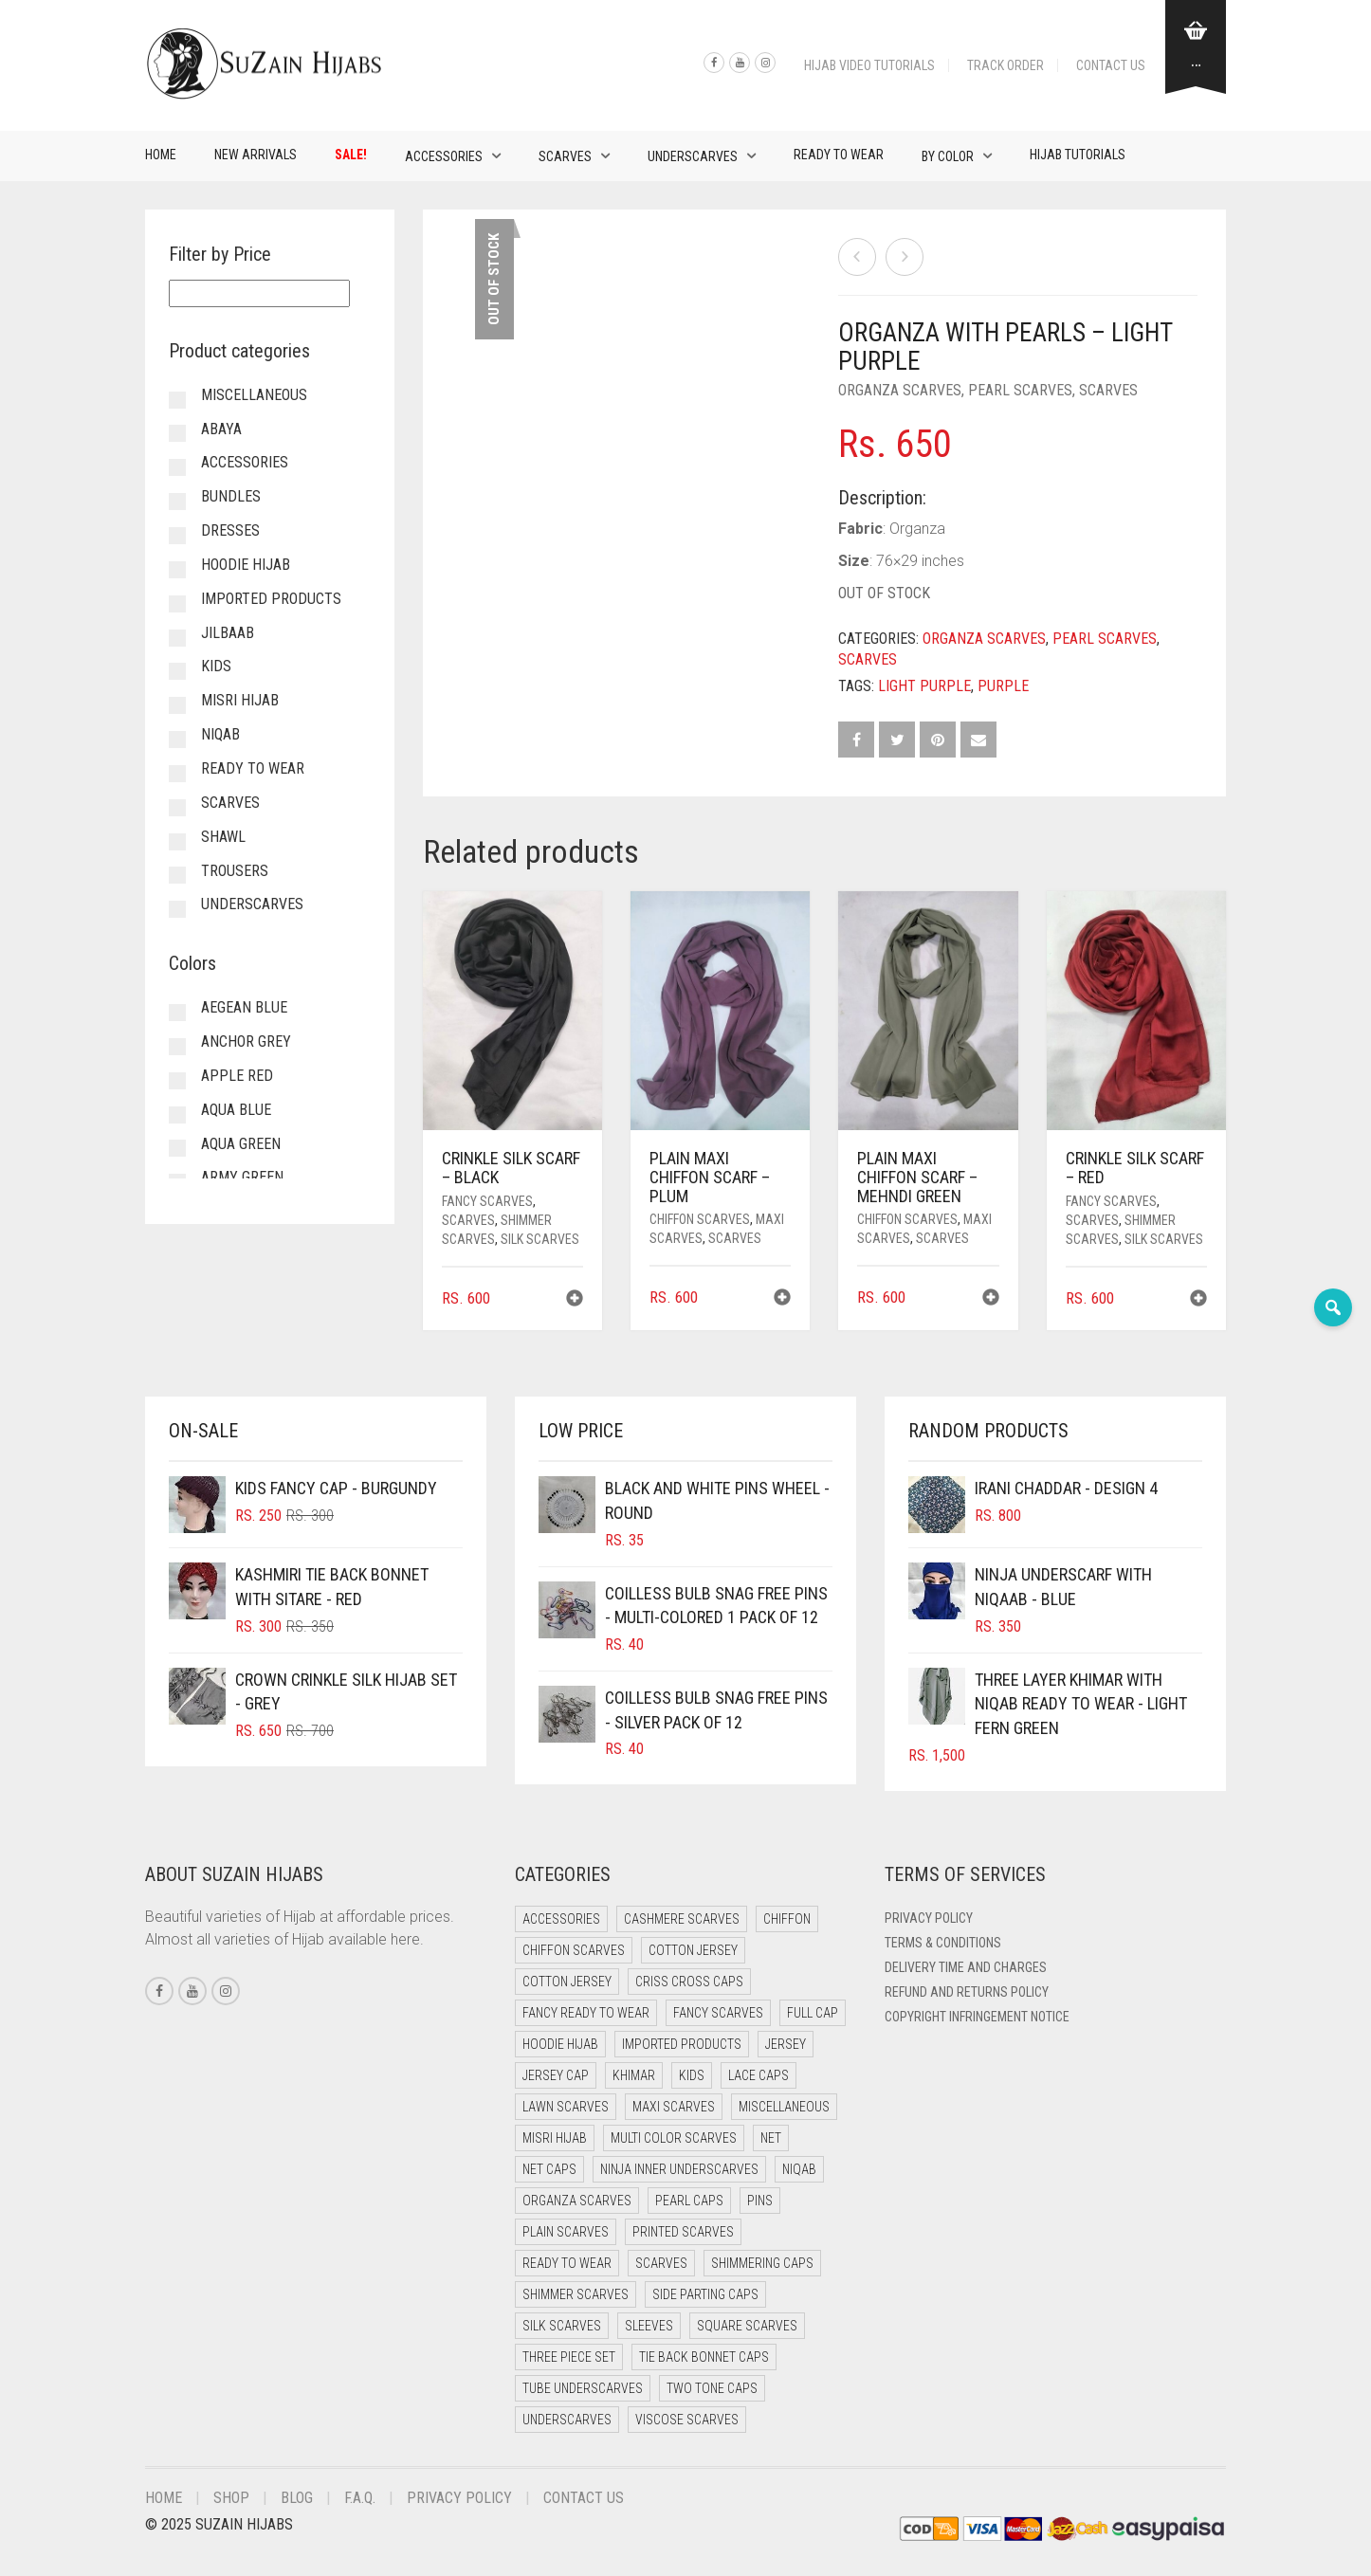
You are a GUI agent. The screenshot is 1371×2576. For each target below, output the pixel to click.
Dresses (230, 530)
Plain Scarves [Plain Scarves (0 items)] (565, 2231)
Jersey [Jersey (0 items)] (785, 2044)
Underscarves (693, 156)
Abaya (221, 429)
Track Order (1005, 65)
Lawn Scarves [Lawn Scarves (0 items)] (565, 2106)
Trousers (234, 871)
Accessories (444, 156)
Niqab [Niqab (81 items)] (799, 2169)
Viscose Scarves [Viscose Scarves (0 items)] (687, 2419)
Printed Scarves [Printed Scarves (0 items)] (683, 2231)
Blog (297, 2498)
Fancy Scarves (487, 1201)
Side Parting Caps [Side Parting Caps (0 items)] (705, 2294)
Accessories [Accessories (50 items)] (561, 1919)
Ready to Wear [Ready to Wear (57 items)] (567, 2263)
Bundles (231, 496)
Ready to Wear (839, 154)
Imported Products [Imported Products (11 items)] (681, 2044)
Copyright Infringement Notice (977, 2016)
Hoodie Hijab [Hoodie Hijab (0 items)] (560, 2044)
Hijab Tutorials (1077, 154)
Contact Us (1110, 65)
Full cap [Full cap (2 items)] (812, 2012)
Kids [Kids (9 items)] (691, 2075)
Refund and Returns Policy (967, 1992)
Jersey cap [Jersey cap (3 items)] (555, 2075)
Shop (231, 2498)
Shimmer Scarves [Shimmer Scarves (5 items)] (575, 2294)
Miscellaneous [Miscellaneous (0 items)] (784, 2106)
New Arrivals (255, 154)
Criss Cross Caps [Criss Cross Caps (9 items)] (689, 1981)
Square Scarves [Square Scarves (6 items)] (747, 2325)
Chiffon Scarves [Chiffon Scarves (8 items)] (573, 1950)
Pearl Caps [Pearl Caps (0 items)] (689, 2200)
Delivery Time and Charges (966, 1967)
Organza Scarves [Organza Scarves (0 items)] (576, 2200)
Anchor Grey (246, 1041)
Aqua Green (241, 1144)
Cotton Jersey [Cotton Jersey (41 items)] (693, 1950)
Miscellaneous (254, 395)
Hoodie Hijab (245, 565)
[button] (574, 1300)
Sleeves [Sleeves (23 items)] (649, 2325)
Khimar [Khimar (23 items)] (633, 2075)
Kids (216, 666)
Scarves (565, 156)
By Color (948, 156)
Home (160, 154)
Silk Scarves (540, 1239)
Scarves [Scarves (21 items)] (661, 2263)
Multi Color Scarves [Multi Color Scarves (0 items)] (674, 2138)
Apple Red (237, 1076)
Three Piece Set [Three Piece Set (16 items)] (568, 2357)
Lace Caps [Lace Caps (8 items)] (758, 2075)
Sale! (351, 154)
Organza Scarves (899, 390)
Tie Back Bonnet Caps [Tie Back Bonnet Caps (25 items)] (704, 2357)
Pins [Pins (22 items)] (760, 2200)
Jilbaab (227, 633)
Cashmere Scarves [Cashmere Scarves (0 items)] (682, 1919)
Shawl (223, 837)
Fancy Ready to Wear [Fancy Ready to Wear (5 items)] (585, 2012)
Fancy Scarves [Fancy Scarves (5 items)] (718, 2012)
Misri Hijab (240, 700)
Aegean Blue (244, 1007)
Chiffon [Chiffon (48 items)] (787, 1919)
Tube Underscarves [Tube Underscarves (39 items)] (582, 2388)
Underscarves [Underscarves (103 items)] (567, 2419)
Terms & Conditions (943, 1942)
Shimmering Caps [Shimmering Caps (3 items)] (762, 2263)
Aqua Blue (236, 1110)
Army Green (242, 1177)
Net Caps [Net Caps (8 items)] (549, 2169)
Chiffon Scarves (699, 1219)
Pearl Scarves (1020, 390)
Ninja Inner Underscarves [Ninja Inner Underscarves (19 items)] (679, 2169)
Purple (1003, 686)
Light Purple (924, 686)
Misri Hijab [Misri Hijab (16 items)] (554, 2138)
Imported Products (271, 599)
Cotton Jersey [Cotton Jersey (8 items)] (567, 1981)
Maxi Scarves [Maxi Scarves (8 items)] (673, 2106)
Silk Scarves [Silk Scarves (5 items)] (561, 2325)
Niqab (220, 734)
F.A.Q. (359, 2498)
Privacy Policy (929, 1918)
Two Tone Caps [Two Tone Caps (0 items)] (712, 2388)
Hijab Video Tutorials (869, 65)
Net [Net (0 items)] (770, 2138)
